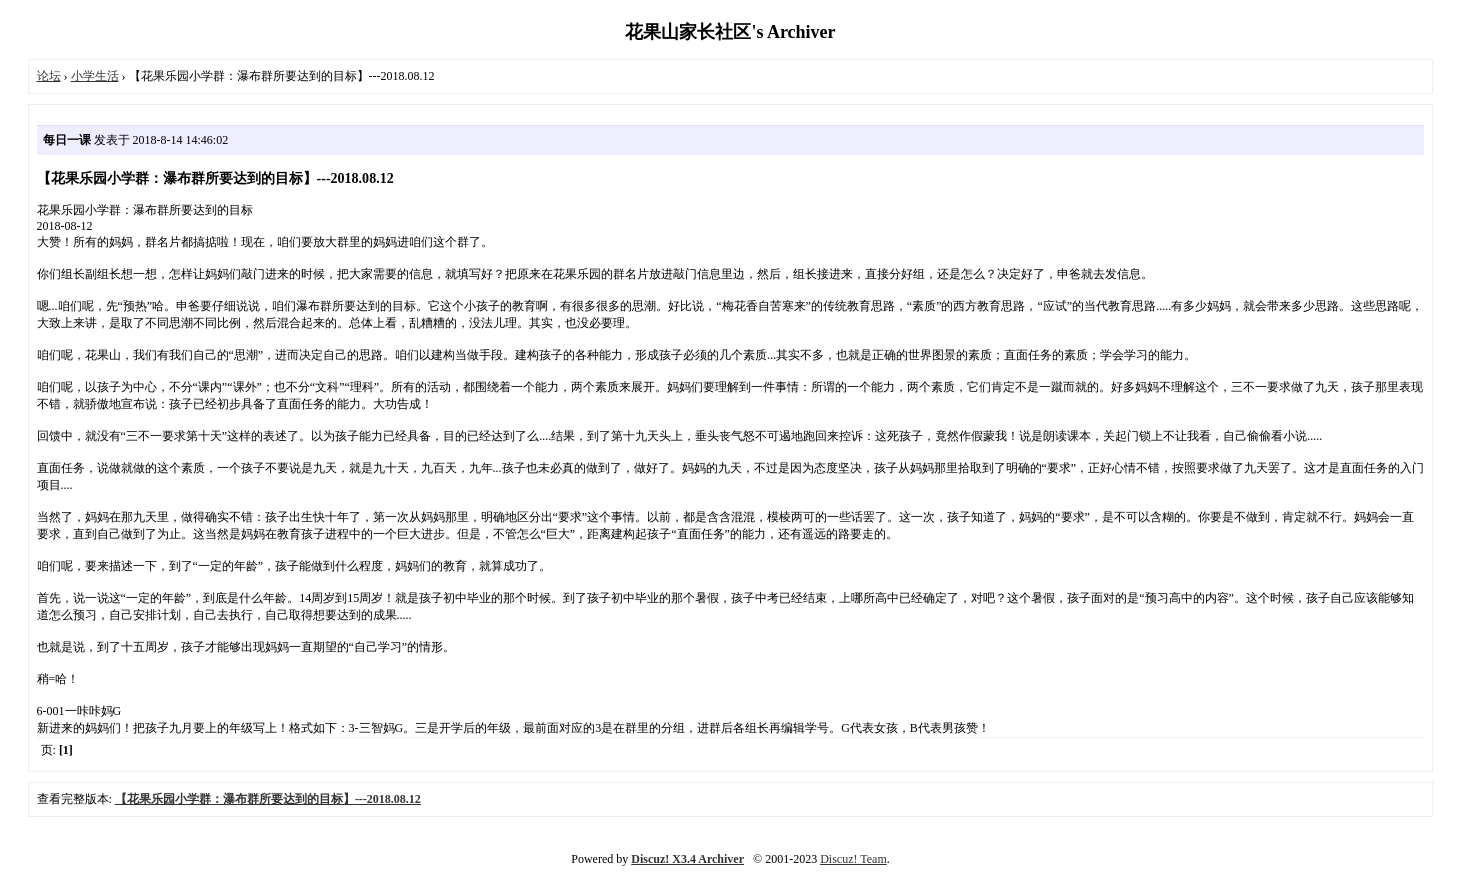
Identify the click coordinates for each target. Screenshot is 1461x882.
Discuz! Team (853, 859)
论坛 (49, 76)
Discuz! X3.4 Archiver (687, 859)
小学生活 (95, 76)
